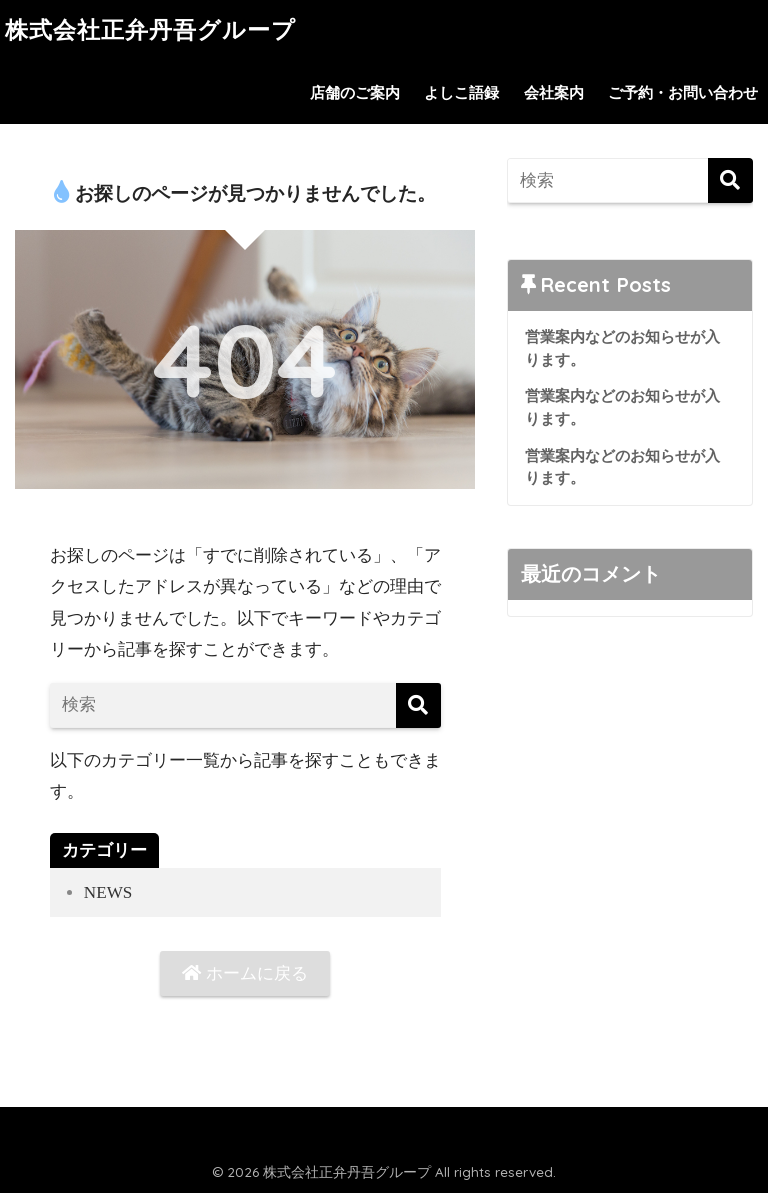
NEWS (108, 892)
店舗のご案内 (355, 93)
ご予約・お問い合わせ (683, 93)
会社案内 (554, 93)
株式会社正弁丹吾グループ (150, 30)
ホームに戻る (244, 973)
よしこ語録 (461, 93)
